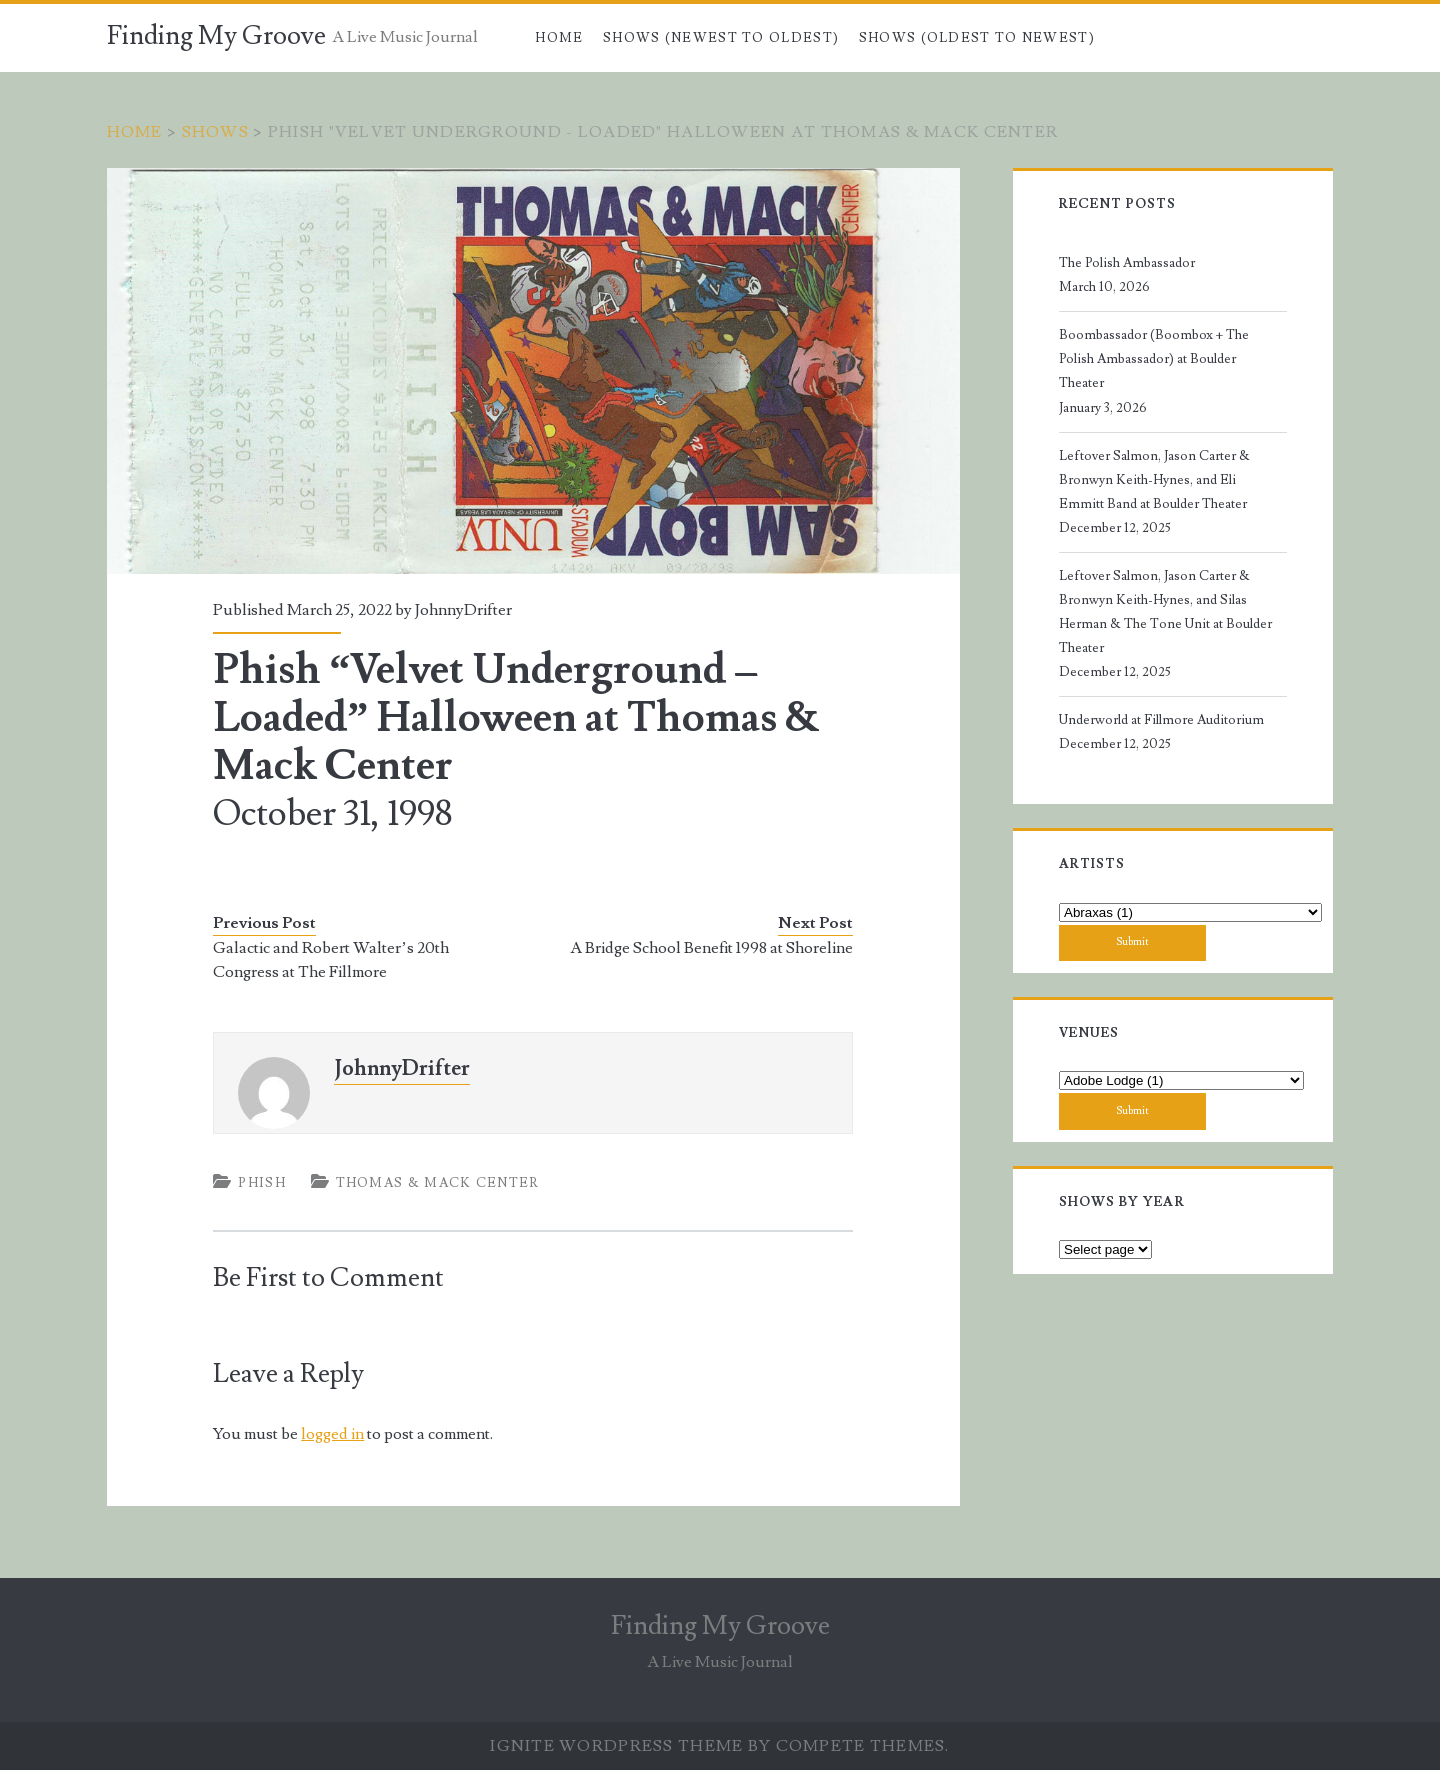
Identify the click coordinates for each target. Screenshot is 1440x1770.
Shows (215, 132)
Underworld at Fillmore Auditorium (1161, 720)
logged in (332, 1434)
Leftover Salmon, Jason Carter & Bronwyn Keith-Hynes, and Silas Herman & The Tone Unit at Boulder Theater (1165, 612)
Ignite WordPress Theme (616, 1746)
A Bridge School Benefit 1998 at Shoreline (711, 948)
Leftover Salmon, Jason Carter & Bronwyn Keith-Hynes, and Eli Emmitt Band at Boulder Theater (1154, 480)
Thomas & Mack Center (438, 1183)
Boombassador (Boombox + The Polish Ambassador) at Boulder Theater (1154, 359)
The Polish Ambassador (1127, 263)
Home (559, 38)
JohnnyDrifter (463, 610)
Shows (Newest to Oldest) (721, 38)
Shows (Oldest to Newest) (977, 38)
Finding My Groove (216, 36)
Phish (262, 1183)
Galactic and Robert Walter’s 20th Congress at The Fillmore (330, 960)
